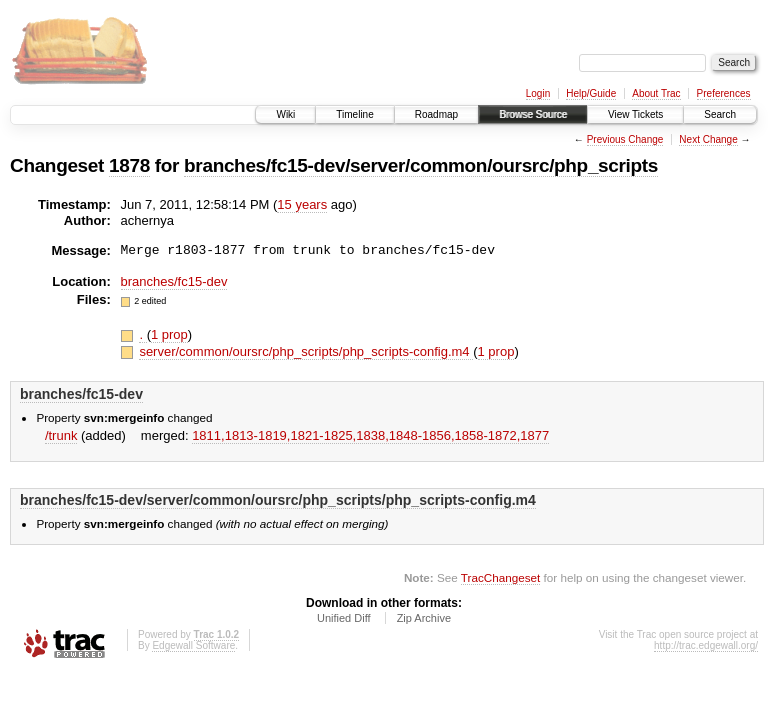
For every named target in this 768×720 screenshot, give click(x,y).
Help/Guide (591, 93)
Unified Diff (344, 618)
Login (538, 93)
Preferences (724, 93)
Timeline (354, 114)
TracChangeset (500, 577)
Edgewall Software (193, 645)
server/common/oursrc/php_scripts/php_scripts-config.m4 (306, 351)
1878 (129, 165)
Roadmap (436, 114)
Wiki (285, 114)
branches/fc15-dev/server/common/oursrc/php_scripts (421, 165)
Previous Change (625, 139)
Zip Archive (424, 618)
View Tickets (635, 114)
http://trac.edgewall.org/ (706, 645)
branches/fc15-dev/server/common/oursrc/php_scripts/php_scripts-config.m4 (278, 500)
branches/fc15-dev (174, 281)
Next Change (708, 139)
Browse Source (533, 114)
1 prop (169, 334)
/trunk (61, 435)
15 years (302, 204)
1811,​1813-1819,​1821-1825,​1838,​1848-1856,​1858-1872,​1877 (370, 435)
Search (720, 114)
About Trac (656, 93)
